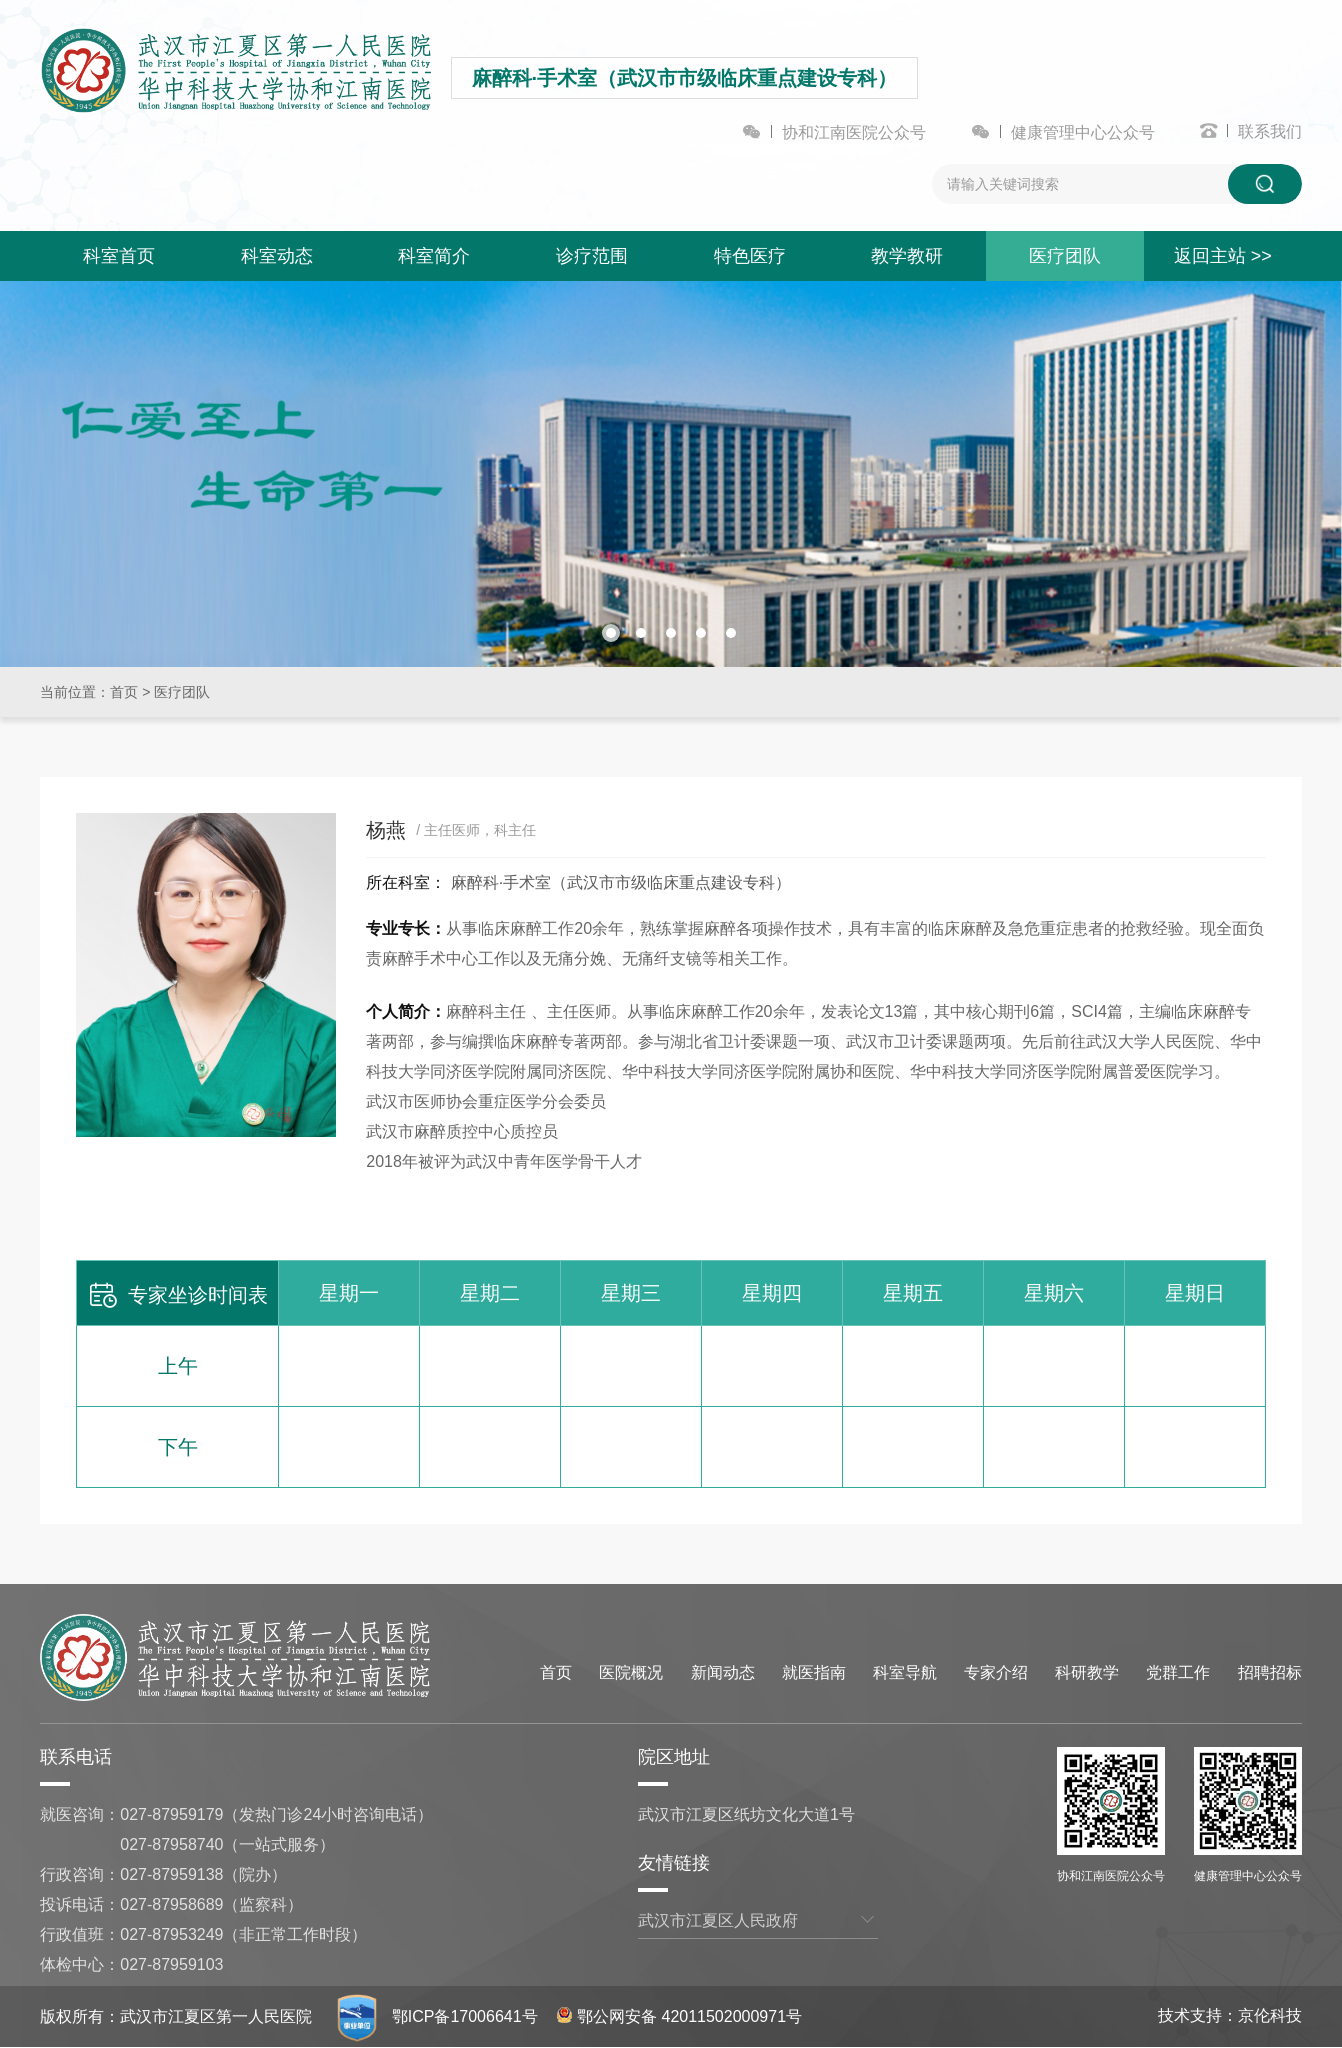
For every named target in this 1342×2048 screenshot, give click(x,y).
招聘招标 (1270, 1672)
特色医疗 (750, 256)
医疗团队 (1065, 256)
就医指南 (814, 1672)
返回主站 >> (1223, 256)
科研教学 (1087, 1672)
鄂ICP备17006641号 (465, 2016)
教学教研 (907, 256)
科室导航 (905, 1672)
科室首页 (119, 256)
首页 (124, 692)
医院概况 (631, 1672)
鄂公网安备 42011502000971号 (679, 2016)
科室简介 (434, 256)
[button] (611, 633)
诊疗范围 (592, 256)
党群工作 (1178, 1672)
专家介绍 (996, 1672)
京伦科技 (1270, 2015)
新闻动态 (723, 1672)
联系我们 (1270, 131)
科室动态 (277, 256)
